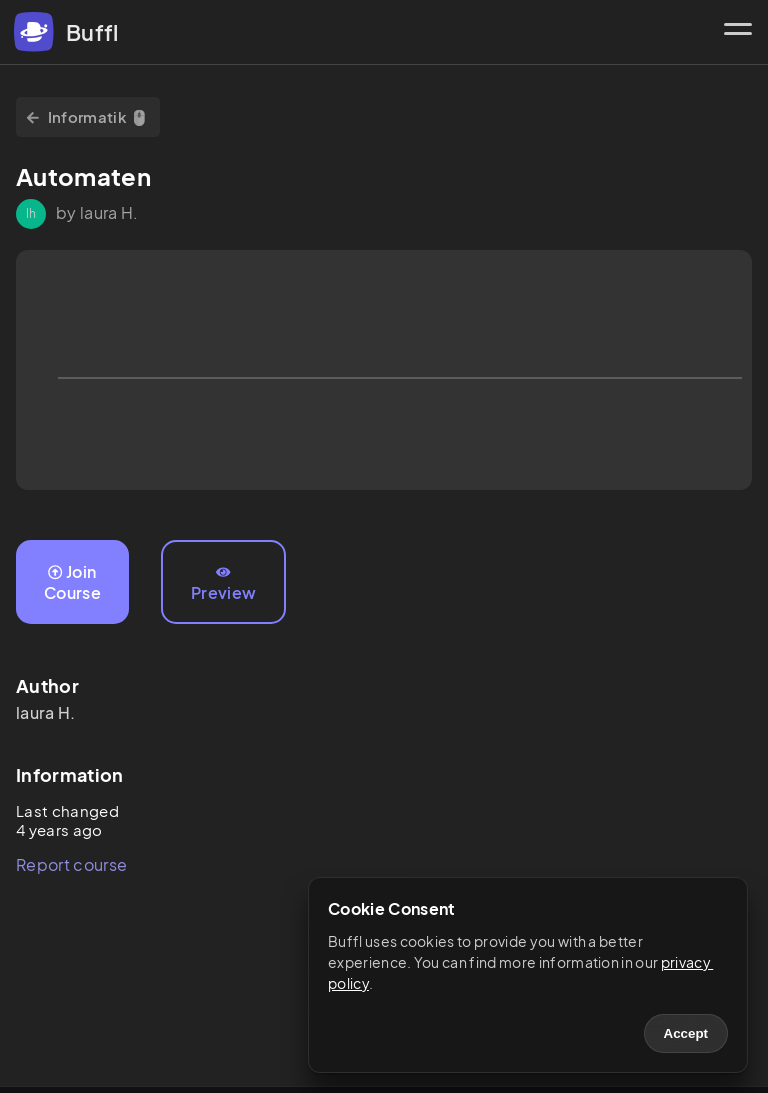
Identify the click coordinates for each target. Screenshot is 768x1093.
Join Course (72, 582)
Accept (686, 1033)
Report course (71, 864)
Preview (223, 584)
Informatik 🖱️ (88, 116)
